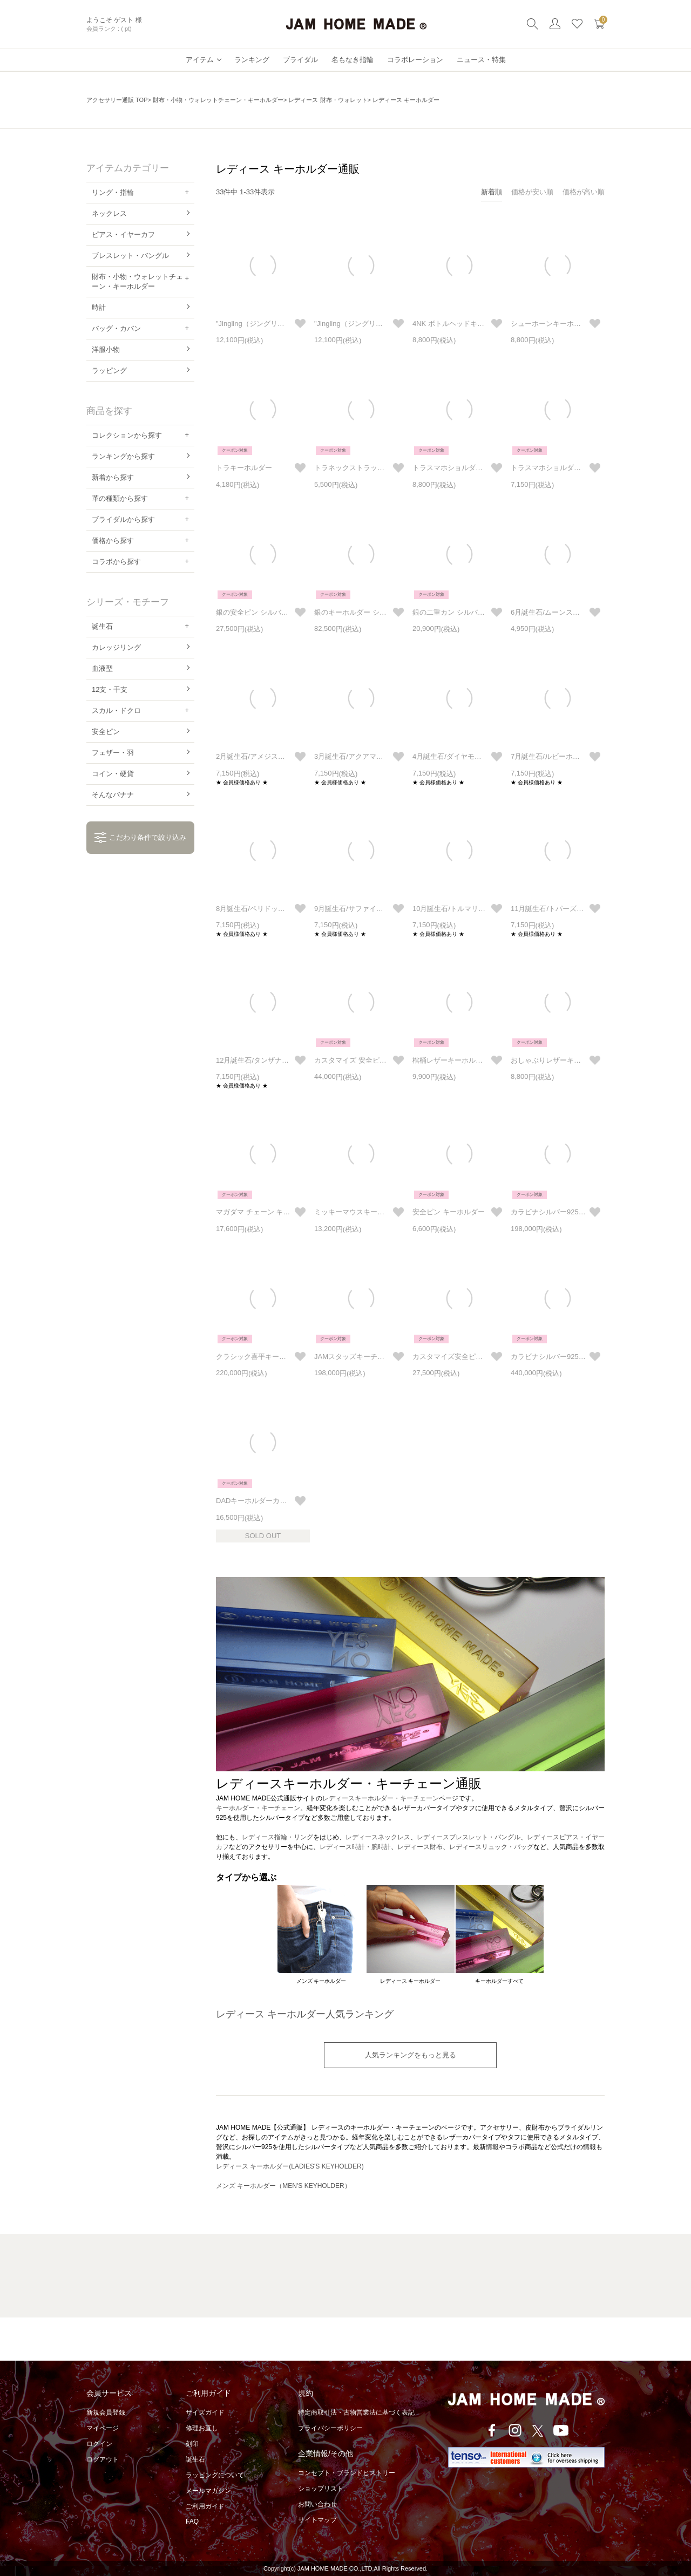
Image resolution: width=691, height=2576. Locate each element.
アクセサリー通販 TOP (116, 100)
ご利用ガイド (205, 2506)
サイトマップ (317, 2520)
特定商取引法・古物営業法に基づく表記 (356, 2412)
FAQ (192, 2521)
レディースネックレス (378, 1837)
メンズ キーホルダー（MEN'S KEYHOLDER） (283, 2186)
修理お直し (202, 2428)
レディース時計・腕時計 (355, 1847)
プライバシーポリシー (330, 2428)
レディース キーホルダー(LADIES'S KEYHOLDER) (290, 2166)
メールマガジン (208, 2491)
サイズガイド (205, 2412)
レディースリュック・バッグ (491, 1847)
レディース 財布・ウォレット (327, 100)
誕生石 (195, 2459)
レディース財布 (420, 1847)
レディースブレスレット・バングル (468, 1837)
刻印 (192, 2444)
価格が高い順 (584, 192)
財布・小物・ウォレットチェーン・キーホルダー (218, 100)
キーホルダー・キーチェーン (258, 1808)
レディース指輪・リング (277, 1837)
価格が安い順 (532, 192)
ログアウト (102, 2459)
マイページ (102, 2428)
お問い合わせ (317, 2504)
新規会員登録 (105, 2412)
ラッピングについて (215, 2475)
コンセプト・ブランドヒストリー (346, 2473)
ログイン (99, 2444)
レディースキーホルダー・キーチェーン (380, 1798)
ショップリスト (320, 2488)
